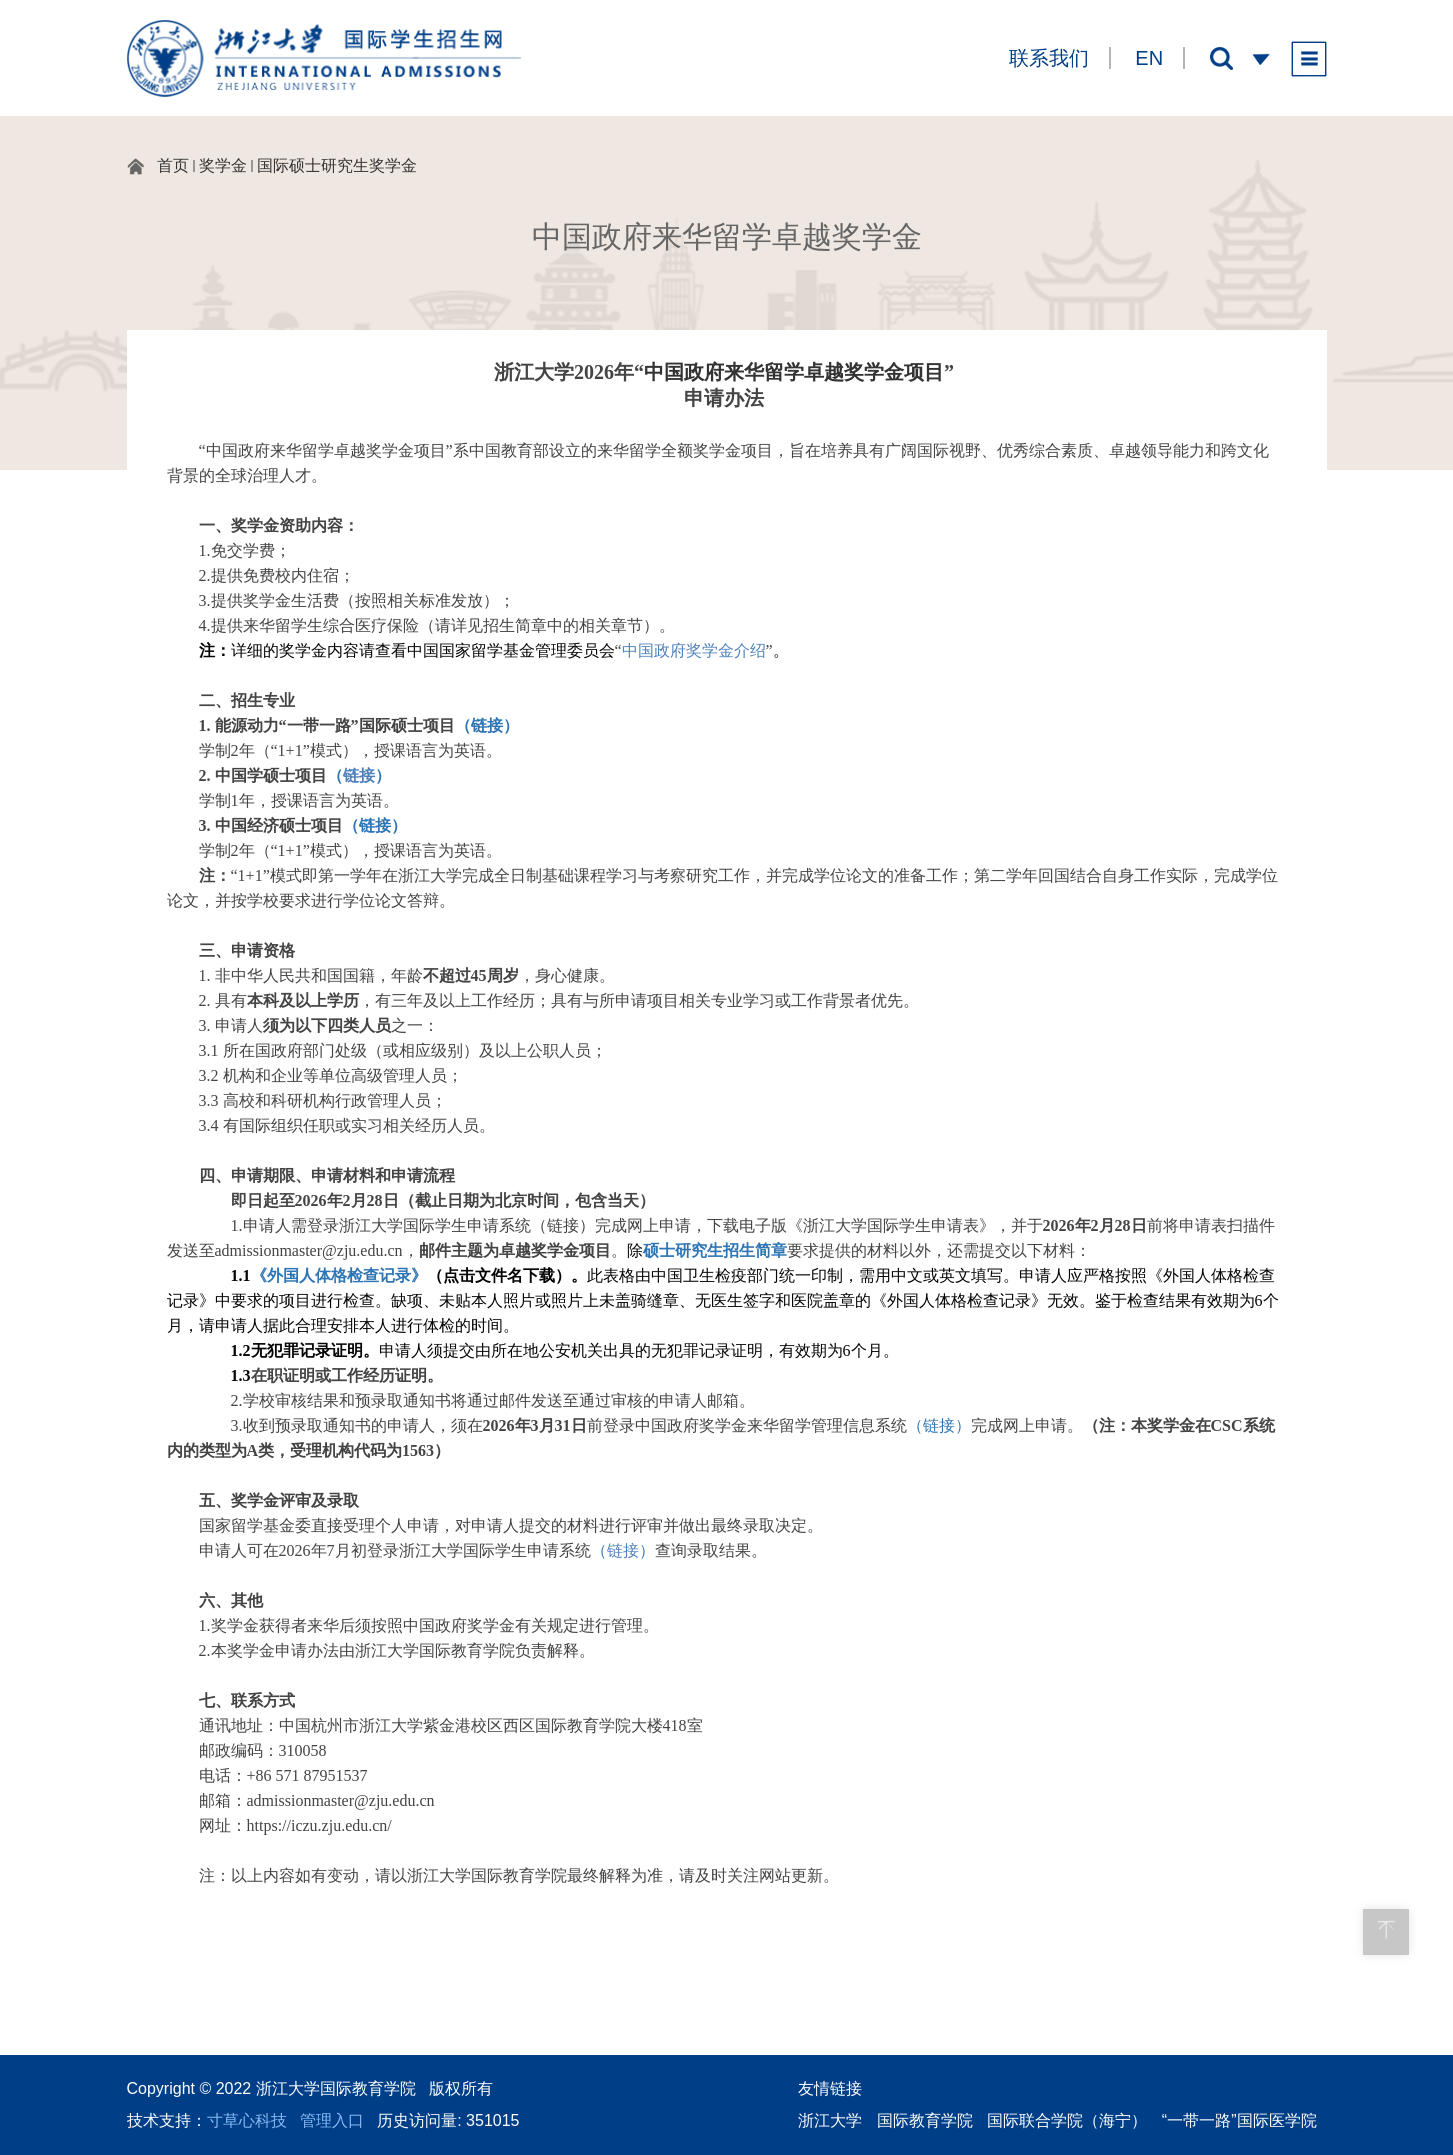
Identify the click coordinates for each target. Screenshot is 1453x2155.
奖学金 (223, 165)
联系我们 (1049, 58)
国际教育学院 (925, 2120)
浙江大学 (830, 2120)
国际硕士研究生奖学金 (337, 165)
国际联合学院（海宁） (1067, 2120)
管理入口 (332, 2120)
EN (1149, 58)
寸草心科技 (247, 2120)
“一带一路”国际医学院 (1239, 2120)
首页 (173, 165)
